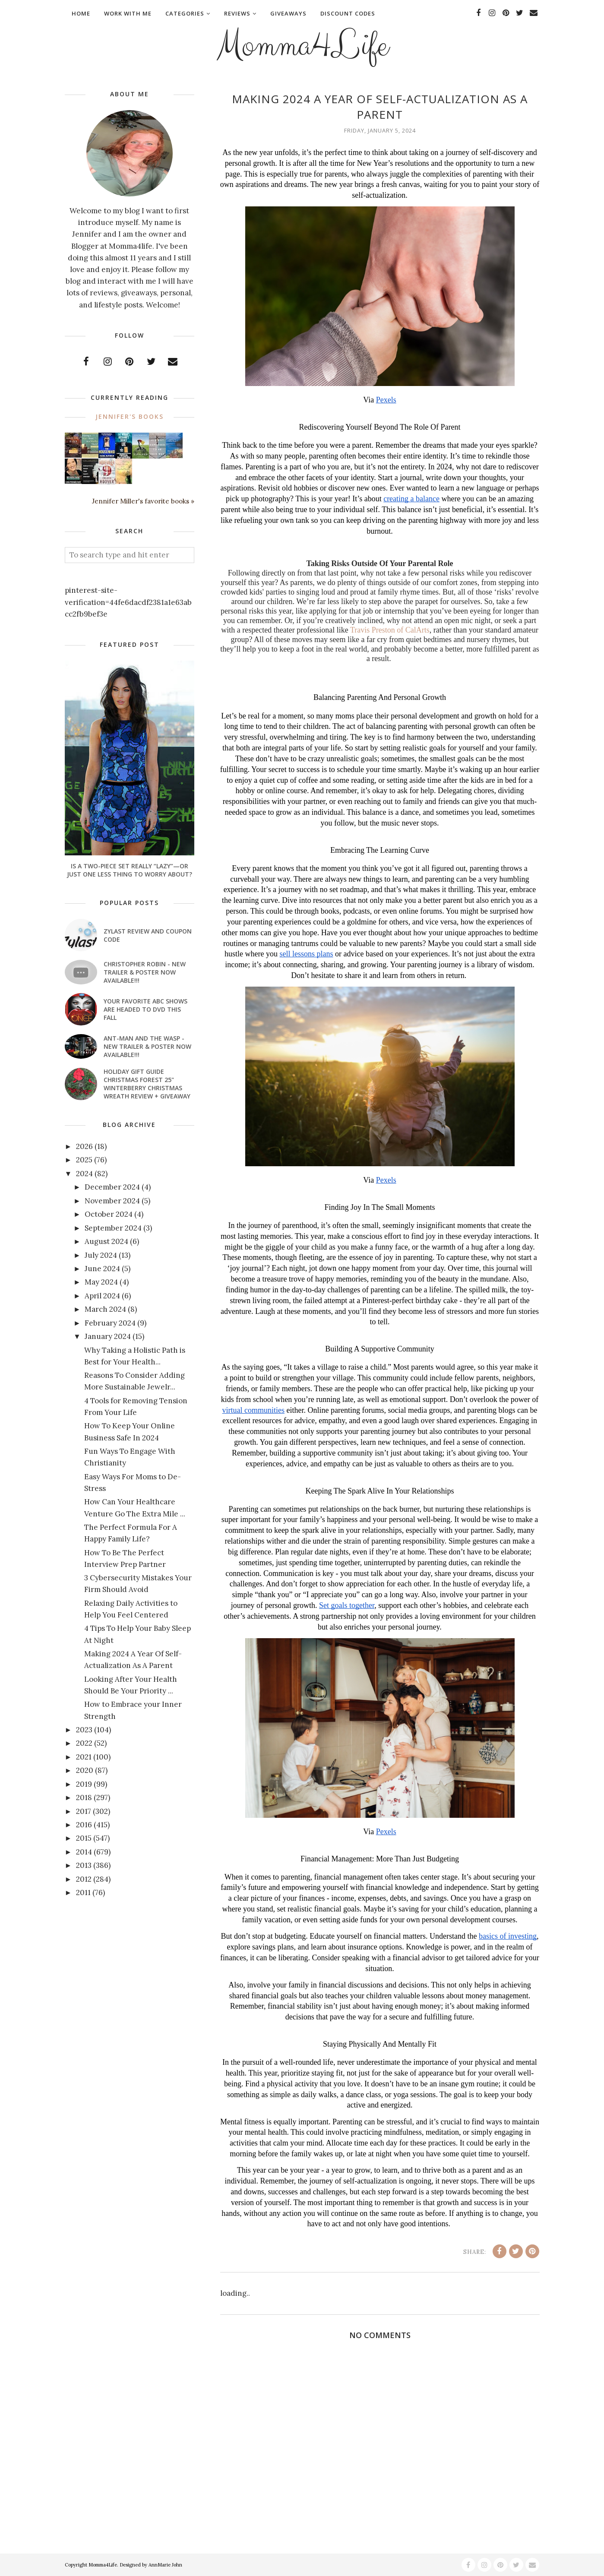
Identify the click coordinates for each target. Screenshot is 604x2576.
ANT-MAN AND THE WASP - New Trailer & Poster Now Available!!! (147, 1046)
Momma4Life (302, 45)
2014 (84, 1852)
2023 (84, 1729)
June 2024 (102, 1268)
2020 (84, 1770)
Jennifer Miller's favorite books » (143, 501)
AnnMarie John (165, 2565)
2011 (83, 1892)
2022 (84, 1743)
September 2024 (113, 1228)
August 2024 (106, 1241)
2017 (83, 1811)
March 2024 (105, 1309)
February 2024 (110, 1323)
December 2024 (112, 1187)
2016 (84, 1824)
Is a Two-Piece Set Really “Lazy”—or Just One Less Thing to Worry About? (129, 870)
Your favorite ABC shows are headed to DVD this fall (145, 1009)
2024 (84, 1173)
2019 (84, 1784)
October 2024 (109, 1214)
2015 (84, 1838)
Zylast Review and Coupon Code (148, 935)
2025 (84, 1160)
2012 (84, 1879)
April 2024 (102, 1296)
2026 (84, 1146)
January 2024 (108, 1336)
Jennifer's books (129, 416)
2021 (84, 1757)
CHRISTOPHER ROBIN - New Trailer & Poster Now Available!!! (145, 972)
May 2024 (101, 1282)
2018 (84, 1797)
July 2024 (101, 1255)
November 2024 (112, 1201)
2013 (84, 1865)
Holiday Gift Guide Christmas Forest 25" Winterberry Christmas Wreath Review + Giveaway (147, 1083)
